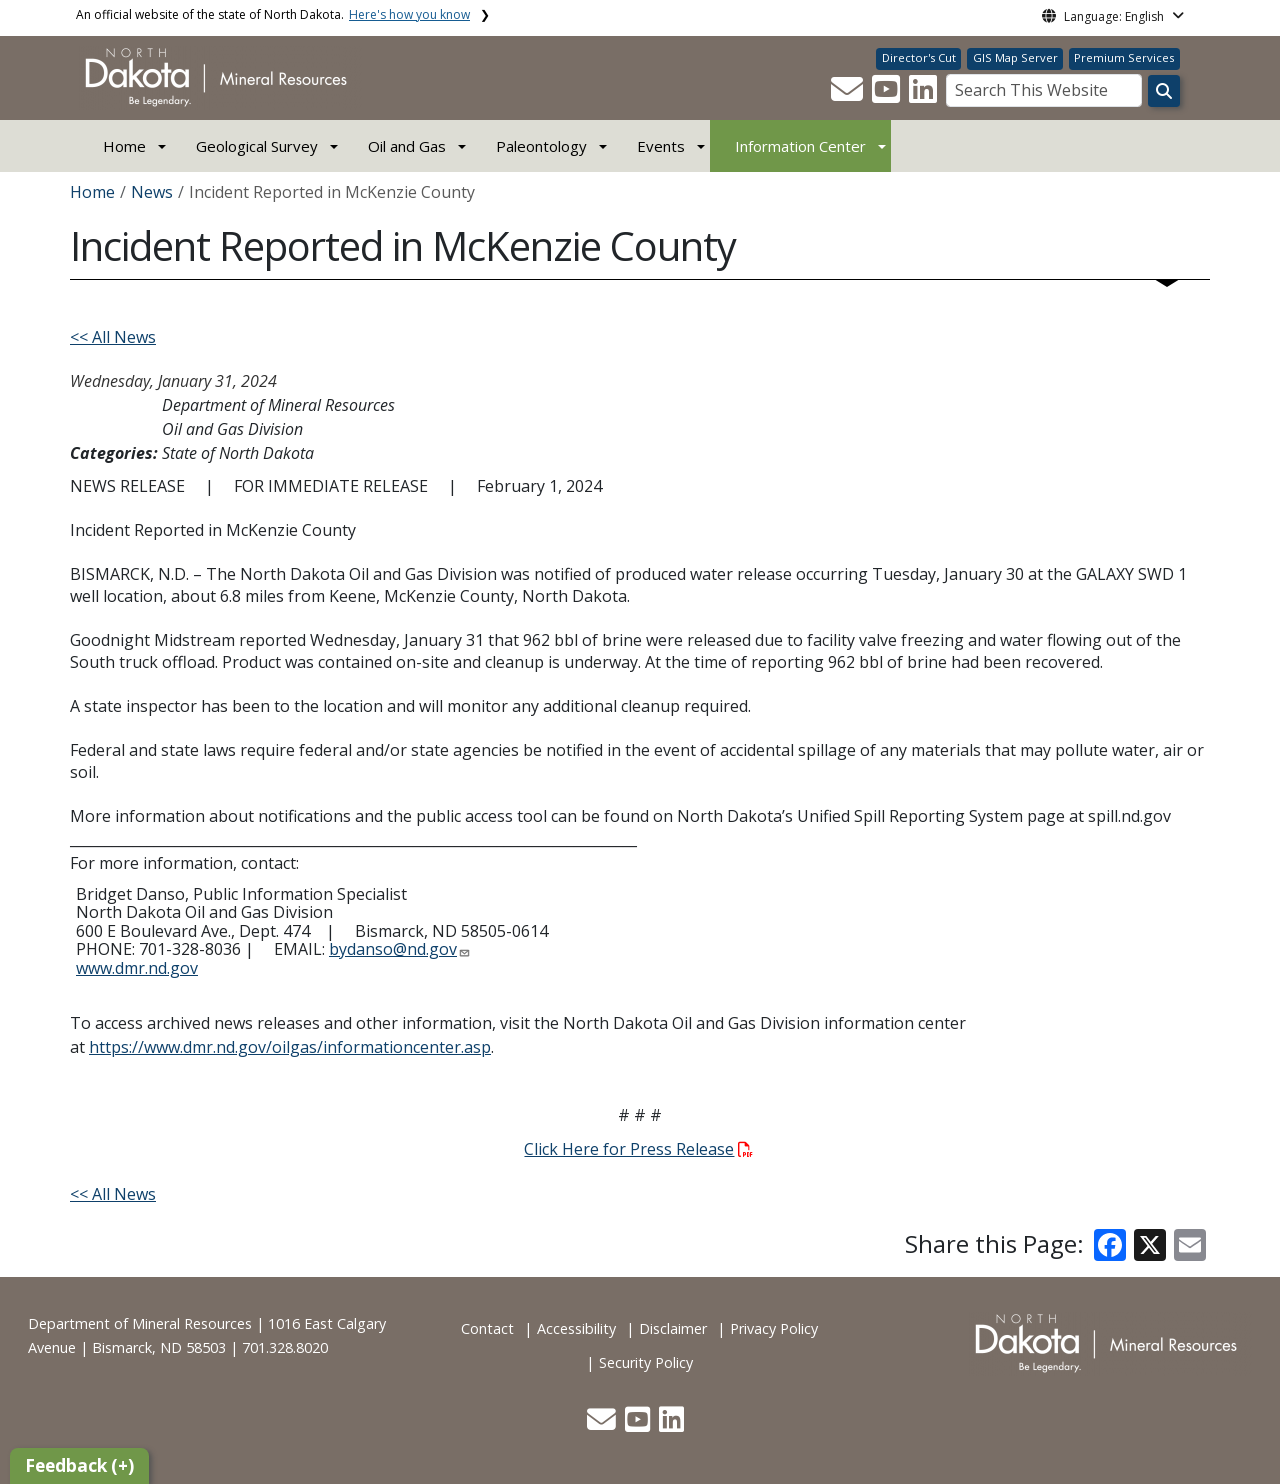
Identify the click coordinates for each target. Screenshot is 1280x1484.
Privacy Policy (774, 1328)
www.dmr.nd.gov (137, 968)
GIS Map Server (1015, 57)
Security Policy (646, 1362)
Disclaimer (673, 1328)
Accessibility (576, 1328)
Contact (487, 1328)
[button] (849, 95)
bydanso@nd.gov (393, 949)
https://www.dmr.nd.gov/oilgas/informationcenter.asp (290, 1047)
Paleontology (541, 146)
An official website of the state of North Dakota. (273, 14)
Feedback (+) (79, 1465)
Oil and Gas (407, 146)
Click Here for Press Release (638, 1149)
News (152, 192)
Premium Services (1124, 57)
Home (124, 146)
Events (661, 146)
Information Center (800, 146)
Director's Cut (919, 57)
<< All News (113, 337)
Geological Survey (257, 146)
